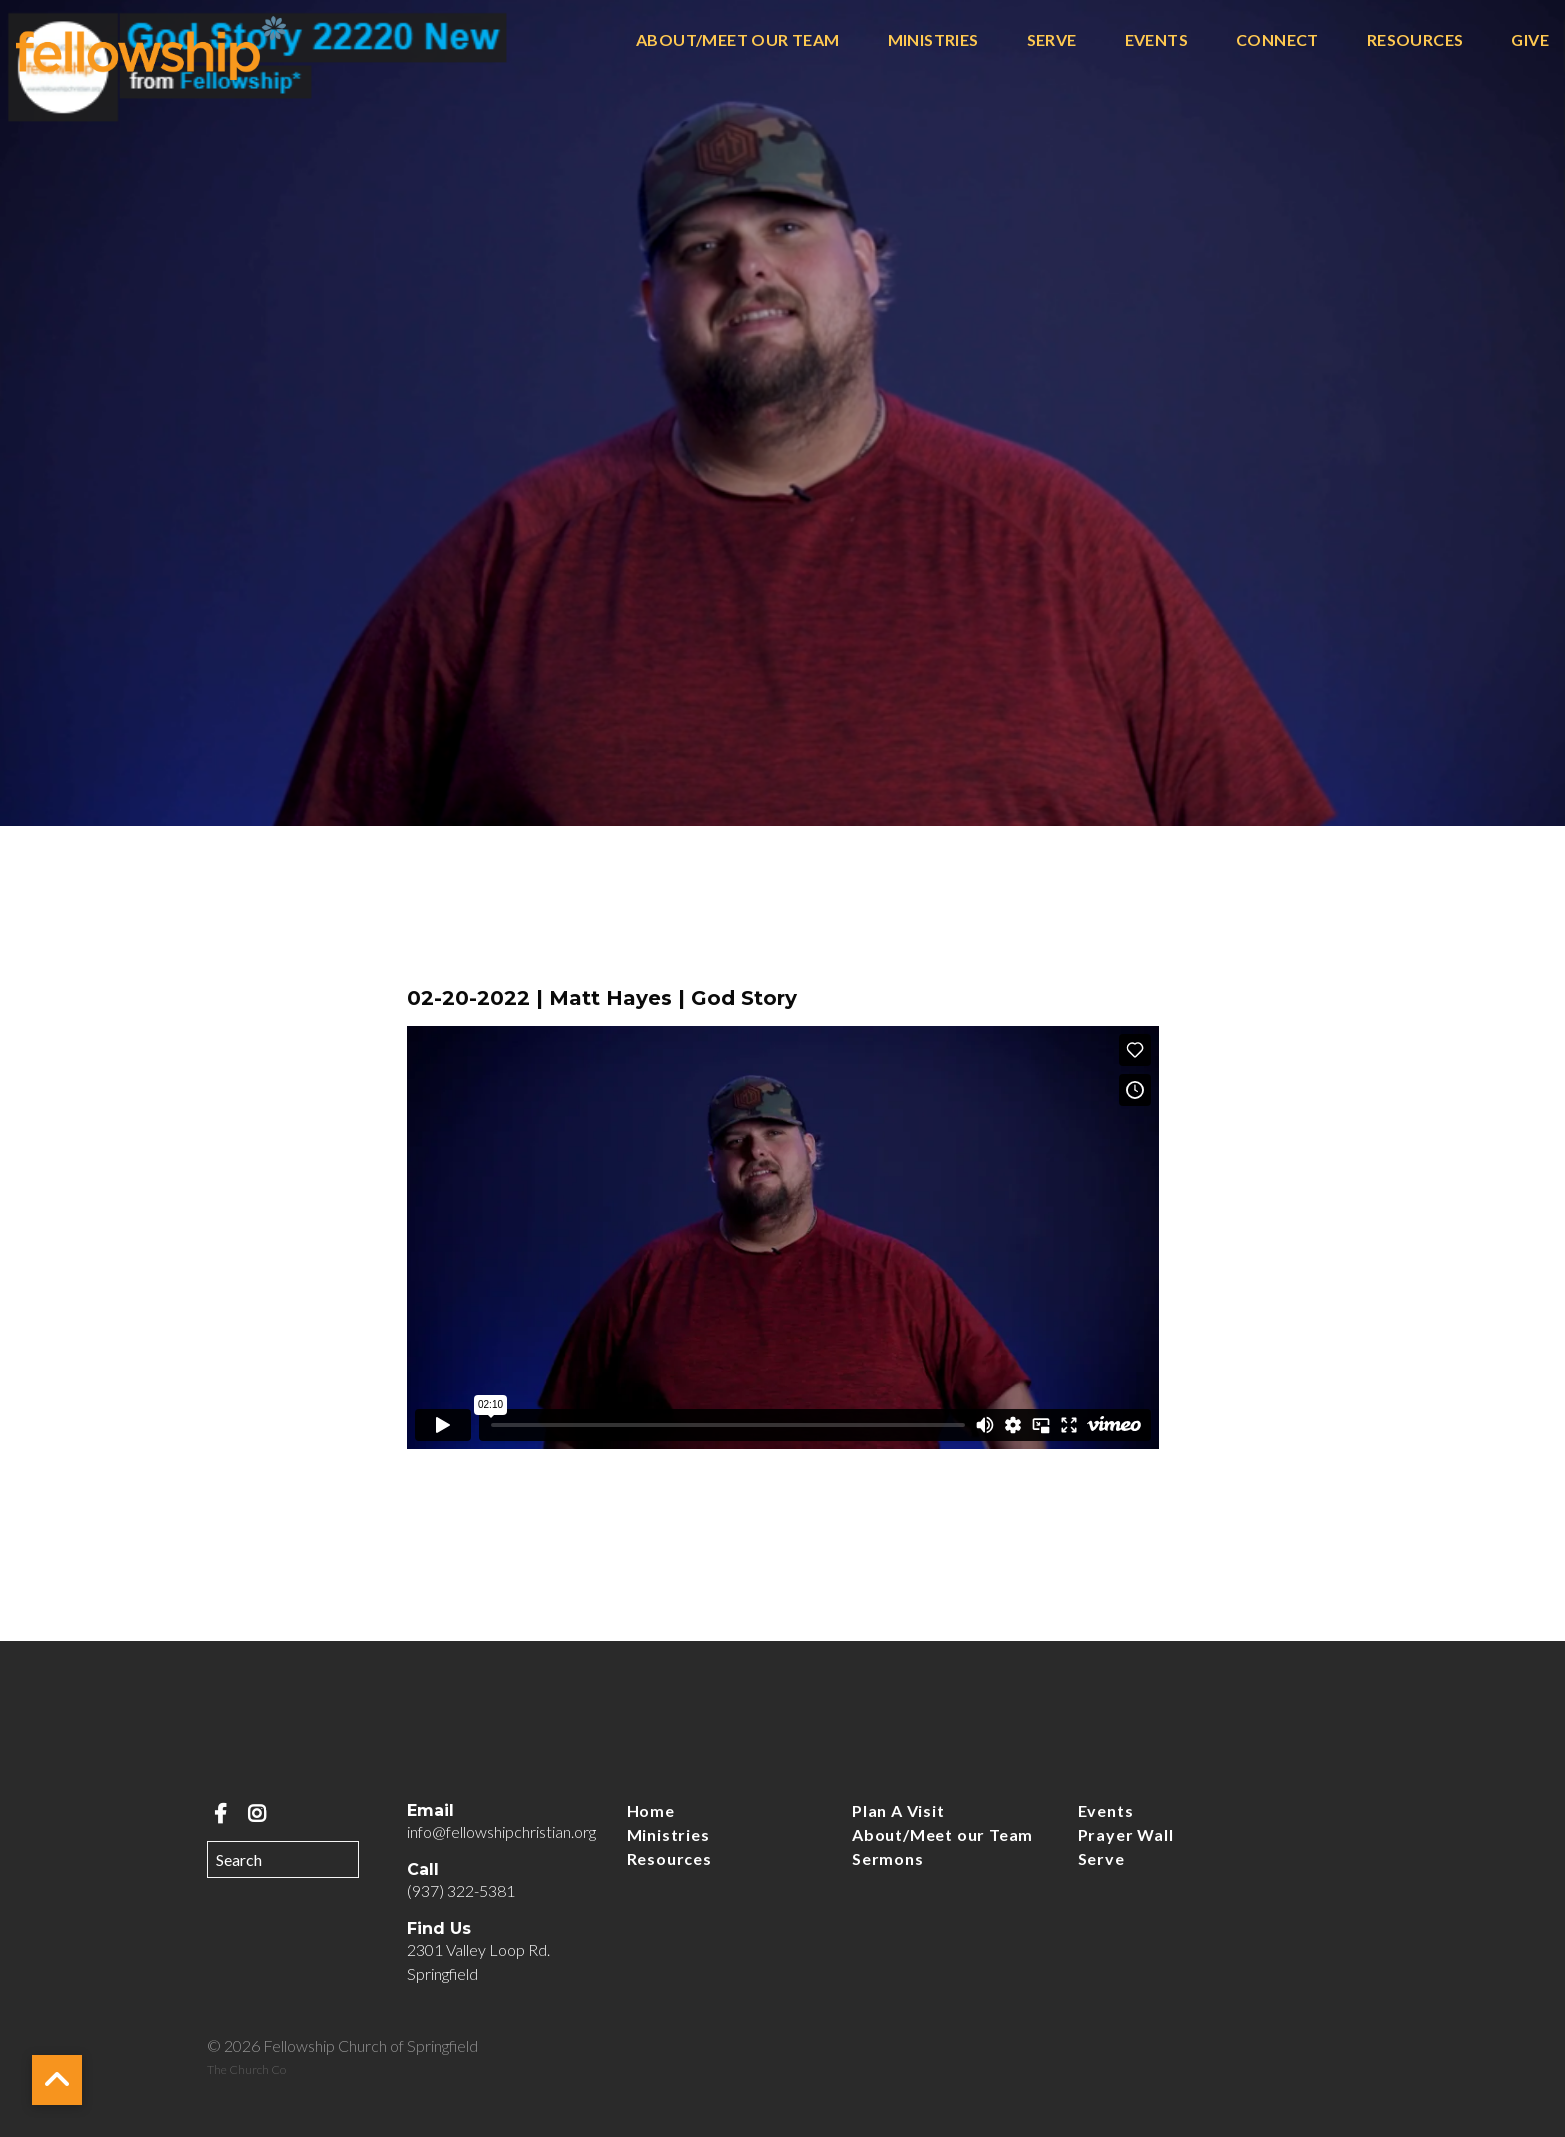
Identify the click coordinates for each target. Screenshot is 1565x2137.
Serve (1052, 40)
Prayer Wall (1126, 1834)
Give (1530, 40)
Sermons (888, 1858)
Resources (1415, 40)
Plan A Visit (898, 1810)
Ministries (933, 40)
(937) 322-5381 (461, 1890)
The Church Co (246, 2069)
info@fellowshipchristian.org (501, 1831)
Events (1156, 40)
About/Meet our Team (738, 40)
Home (651, 1810)
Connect (1277, 40)
